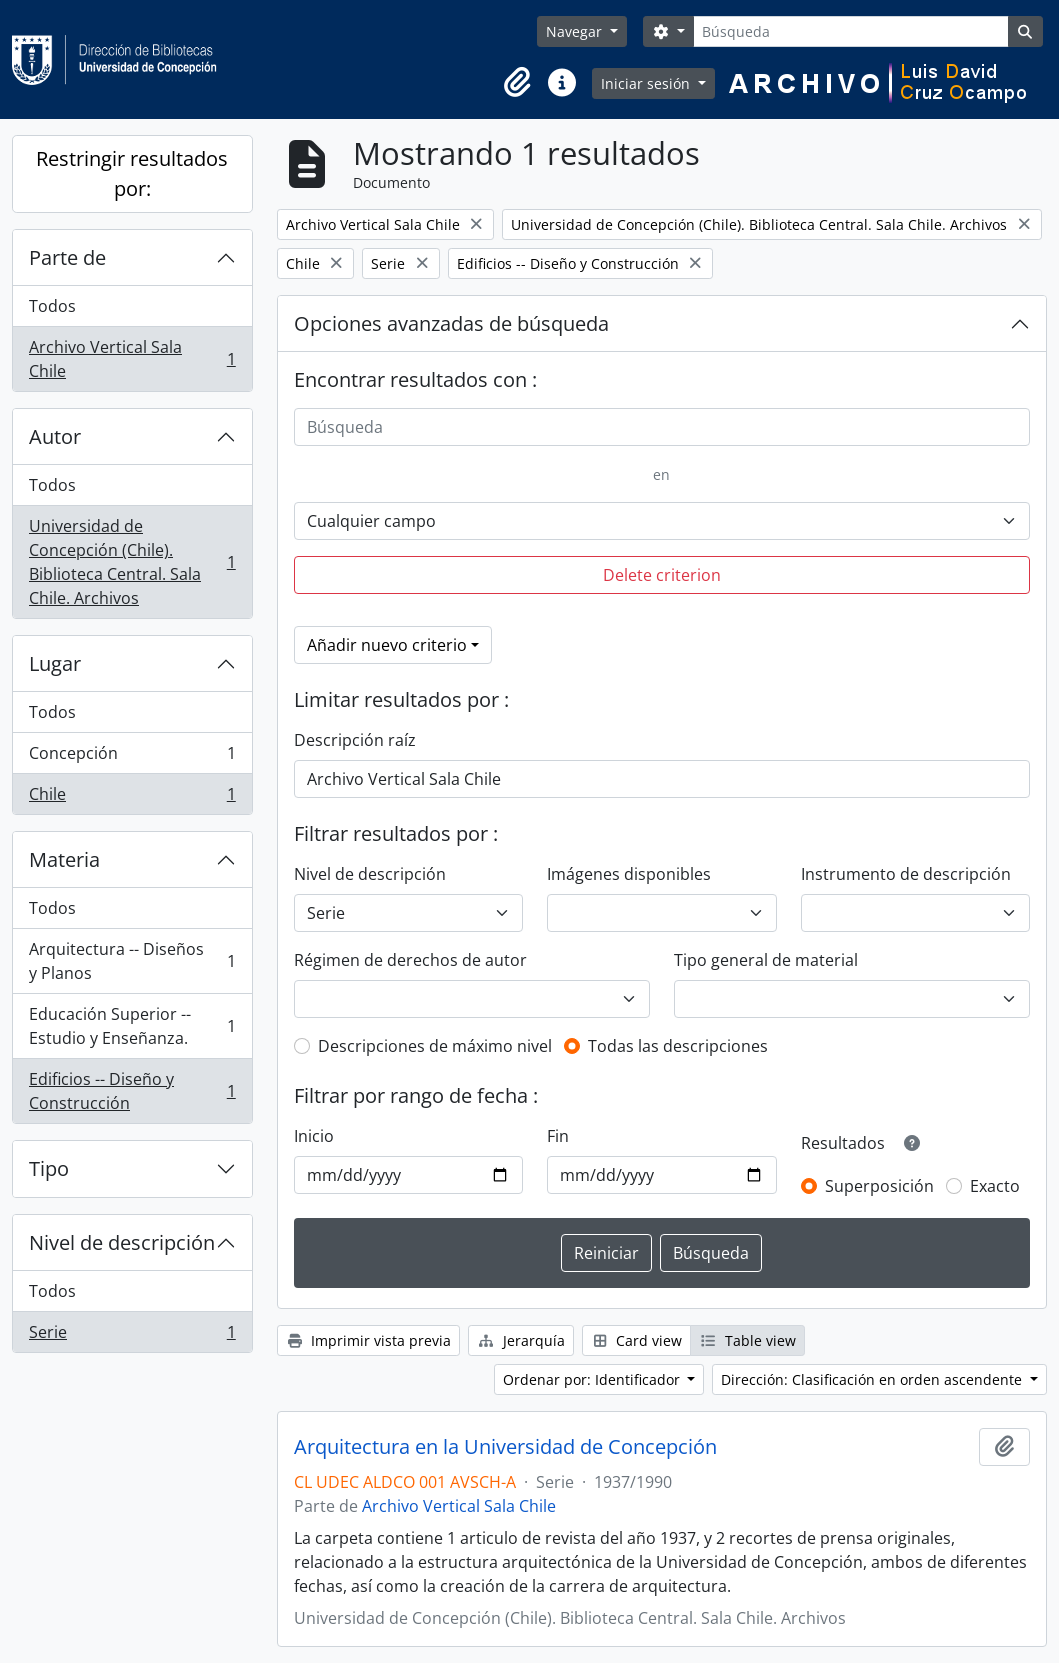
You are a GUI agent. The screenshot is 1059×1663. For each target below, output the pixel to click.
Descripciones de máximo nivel (435, 1046)
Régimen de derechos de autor (410, 960)
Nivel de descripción (122, 1242)
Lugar (55, 663)
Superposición (879, 1186)
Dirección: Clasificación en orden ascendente (873, 1379)
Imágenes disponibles (629, 874)
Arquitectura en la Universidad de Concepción (505, 1447)
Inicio (314, 1136)
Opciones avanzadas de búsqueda (451, 323)
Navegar (576, 31)
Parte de (67, 257)
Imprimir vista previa (369, 1340)
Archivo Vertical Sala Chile (132, 359)
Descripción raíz (355, 740)
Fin (558, 1136)
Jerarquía (521, 1340)
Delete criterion (662, 575)
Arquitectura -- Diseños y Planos (132, 961)
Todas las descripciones (678, 1046)
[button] (518, 83)
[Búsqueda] (850, 31)
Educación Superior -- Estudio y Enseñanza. (132, 1026)
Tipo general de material (766, 960)
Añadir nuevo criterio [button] (387, 645)
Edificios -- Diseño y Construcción (132, 1091)
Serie (132, 1336)
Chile (132, 798)
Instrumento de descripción (906, 874)
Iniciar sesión (647, 83)
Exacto (995, 1186)
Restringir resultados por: (132, 173)
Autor (55, 436)
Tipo (49, 1168)
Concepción (132, 757)
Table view (747, 1340)
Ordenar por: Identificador (593, 1379)
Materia (64, 859)
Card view (637, 1340)
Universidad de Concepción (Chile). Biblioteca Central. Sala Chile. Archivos (132, 562)
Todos (52, 306)
